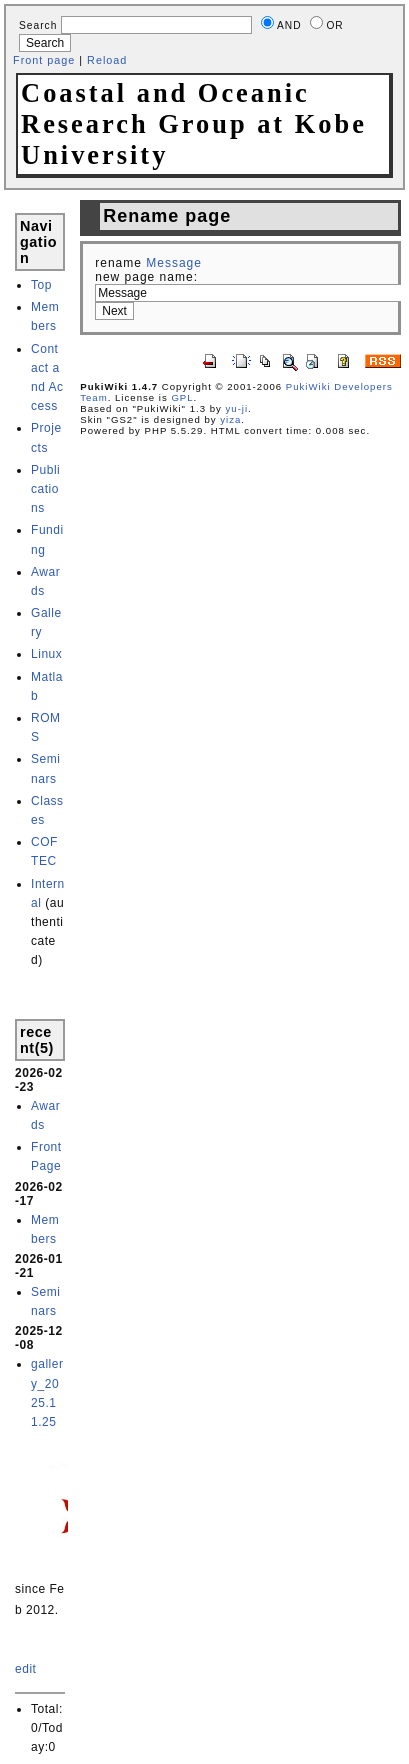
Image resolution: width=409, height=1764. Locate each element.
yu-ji (237, 408)
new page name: (146, 277)
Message (174, 263)
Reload (107, 60)
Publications (45, 489)
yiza (230, 419)
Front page (44, 60)
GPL (182, 397)
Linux (46, 654)
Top (41, 285)
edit (25, 1669)
